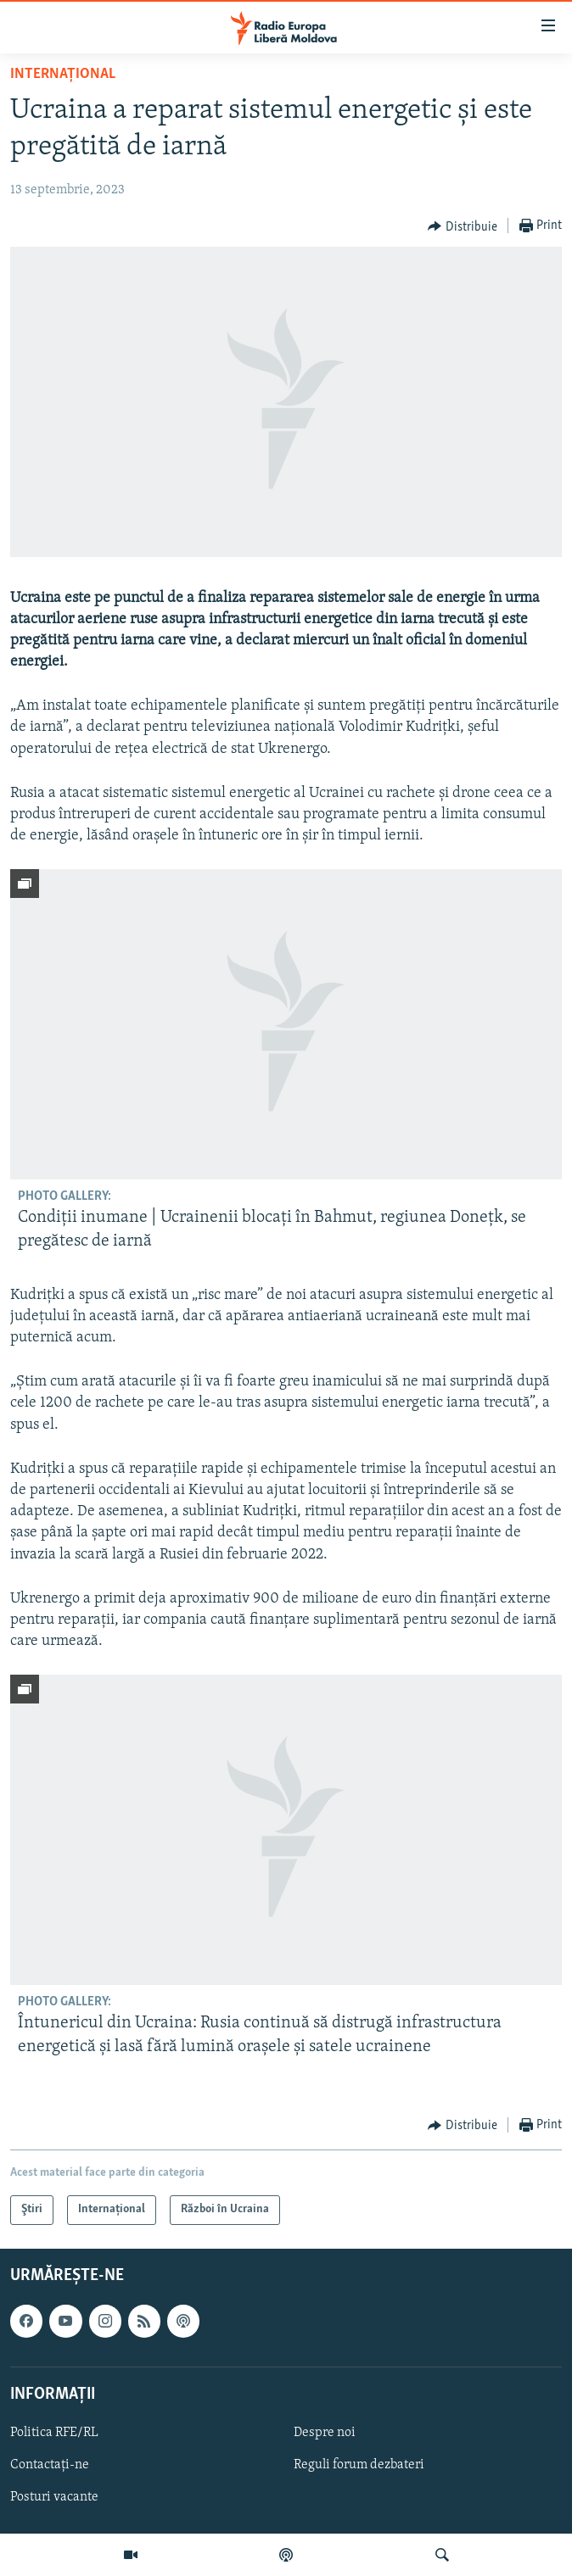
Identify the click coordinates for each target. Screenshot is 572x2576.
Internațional (62, 74)
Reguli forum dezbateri (359, 2465)
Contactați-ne (49, 2465)
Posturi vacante (54, 2497)
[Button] (462, 226)
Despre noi (325, 2432)
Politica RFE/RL (54, 2432)
